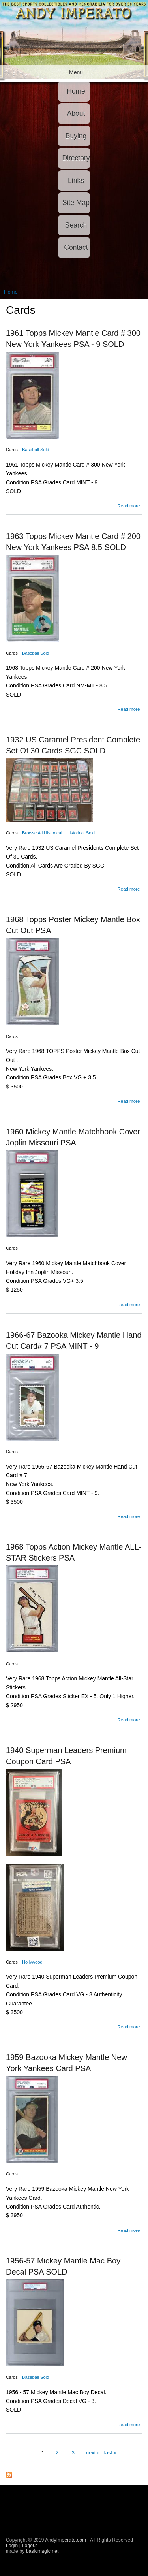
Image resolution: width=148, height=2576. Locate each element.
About (76, 113)
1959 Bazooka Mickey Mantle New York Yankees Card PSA (66, 2063)
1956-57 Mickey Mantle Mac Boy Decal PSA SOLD (63, 2266)
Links (76, 181)
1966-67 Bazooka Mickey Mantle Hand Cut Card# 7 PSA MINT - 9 (74, 1340)
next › (92, 2452)
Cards (12, 449)
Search (76, 225)
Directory (76, 158)
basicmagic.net (42, 2551)
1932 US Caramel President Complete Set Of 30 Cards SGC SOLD (73, 745)
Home (76, 91)
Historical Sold (81, 832)
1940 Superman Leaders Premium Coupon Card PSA (66, 1756)
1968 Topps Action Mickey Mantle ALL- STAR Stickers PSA (73, 1552)
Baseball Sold (35, 449)
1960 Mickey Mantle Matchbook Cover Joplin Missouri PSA (73, 1137)
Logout (29, 2545)
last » (110, 2452)
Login (12, 2545)
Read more (128, 506)
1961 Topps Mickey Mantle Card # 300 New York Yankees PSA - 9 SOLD (73, 338)
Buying (76, 136)
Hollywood (32, 1962)
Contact (76, 247)
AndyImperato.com (65, 2540)
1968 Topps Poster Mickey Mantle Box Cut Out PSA (73, 925)
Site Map (76, 203)
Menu (76, 72)
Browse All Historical (42, 832)
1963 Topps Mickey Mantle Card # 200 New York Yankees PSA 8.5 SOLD (73, 542)
